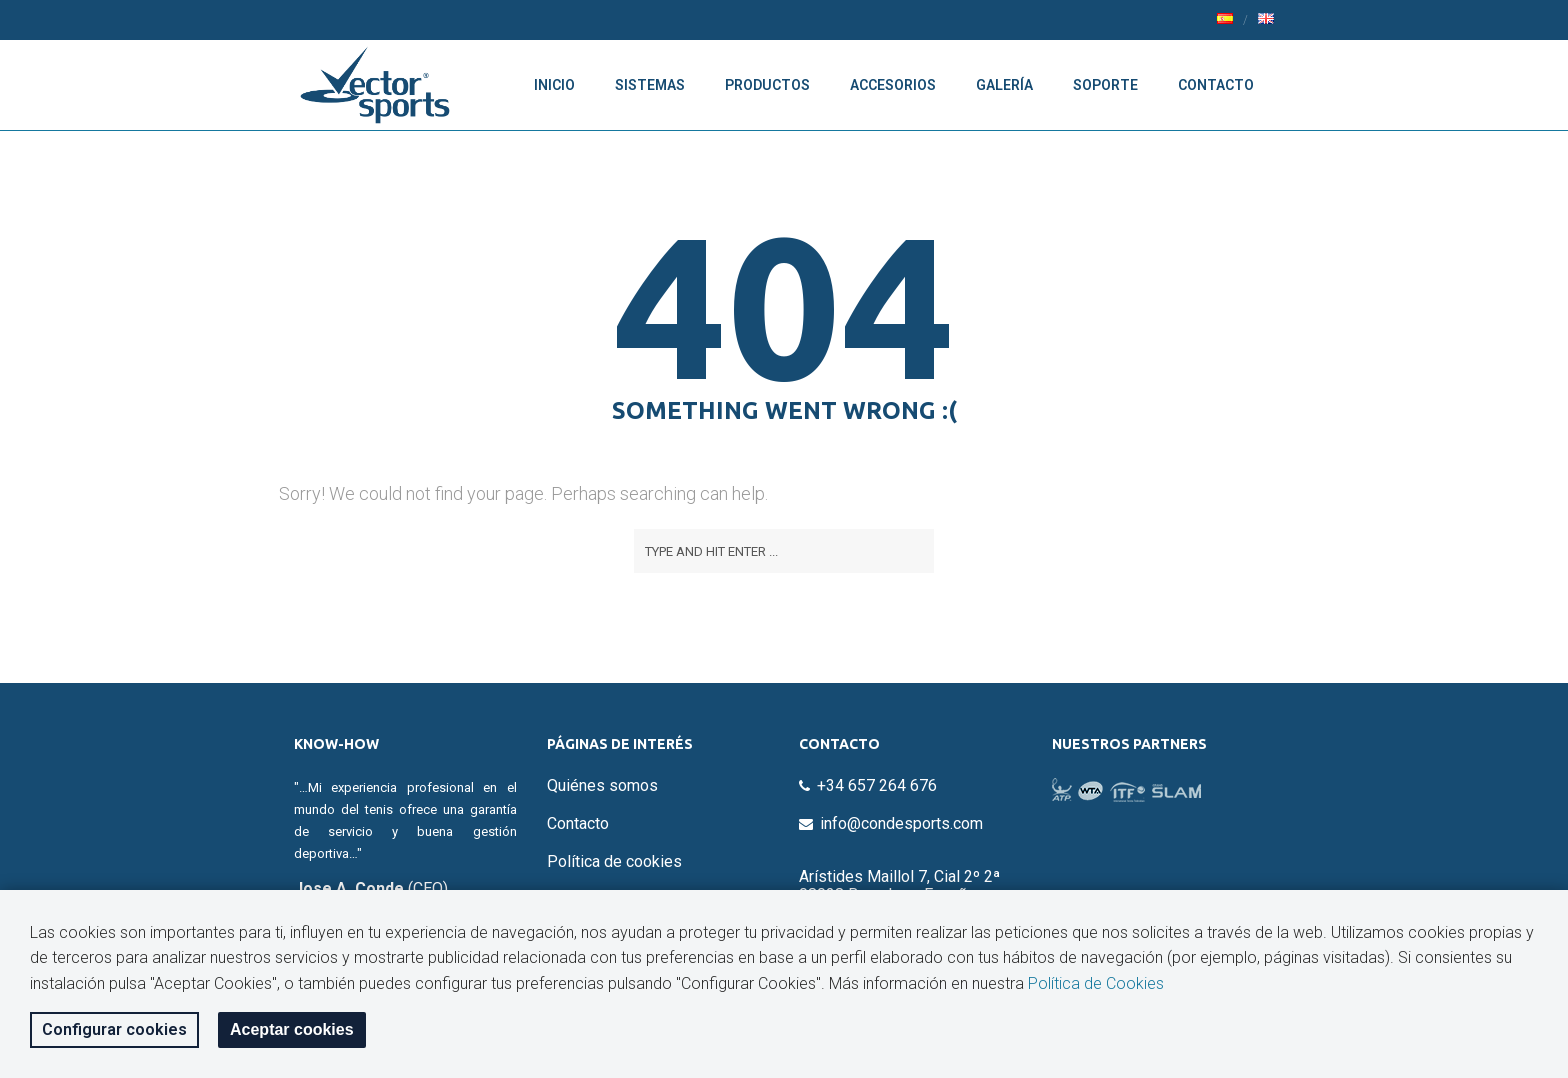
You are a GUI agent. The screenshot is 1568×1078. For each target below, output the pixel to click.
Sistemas (650, 85)
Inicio (554, 85)
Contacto (1216, 85)
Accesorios (893, 85)
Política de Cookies (1096, 983)
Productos (767, 85)
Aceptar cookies (292, 1029)
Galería (1004, 85)
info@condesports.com (901, 823)
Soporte (1105, 85)
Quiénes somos (602, 785)
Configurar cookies (114, 1029)
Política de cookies (614, 861)
